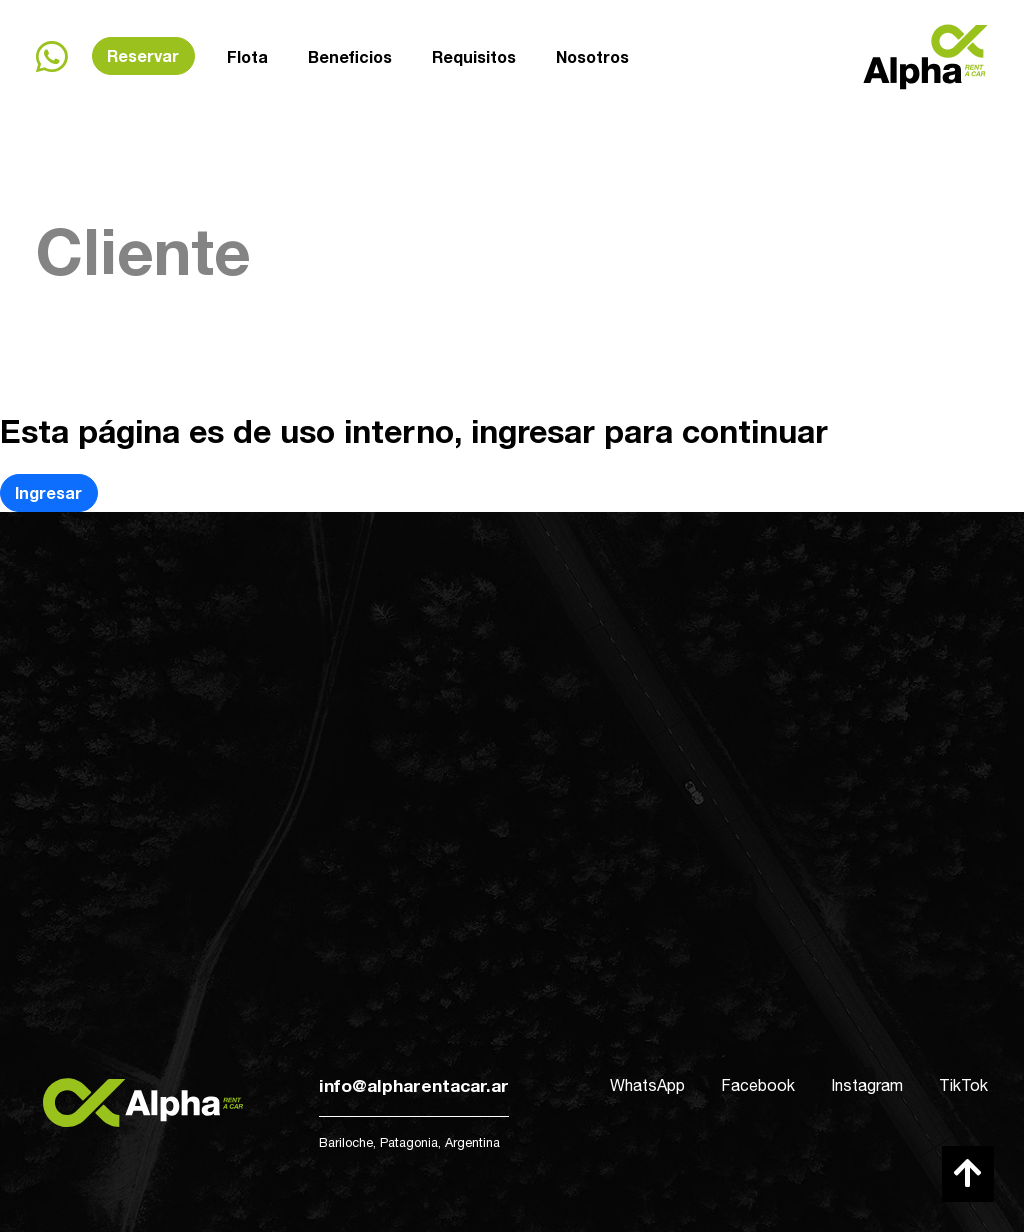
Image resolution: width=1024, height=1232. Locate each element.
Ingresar (48, 492)
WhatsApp (647, 1085)
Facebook (758, 1085)
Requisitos (474, 54)
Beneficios (350, 55)
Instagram (867, 1085)
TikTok (963, 1085)
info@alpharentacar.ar (414, 1085)
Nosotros (592, 51)
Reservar (143, 55)
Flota (247, 56)
